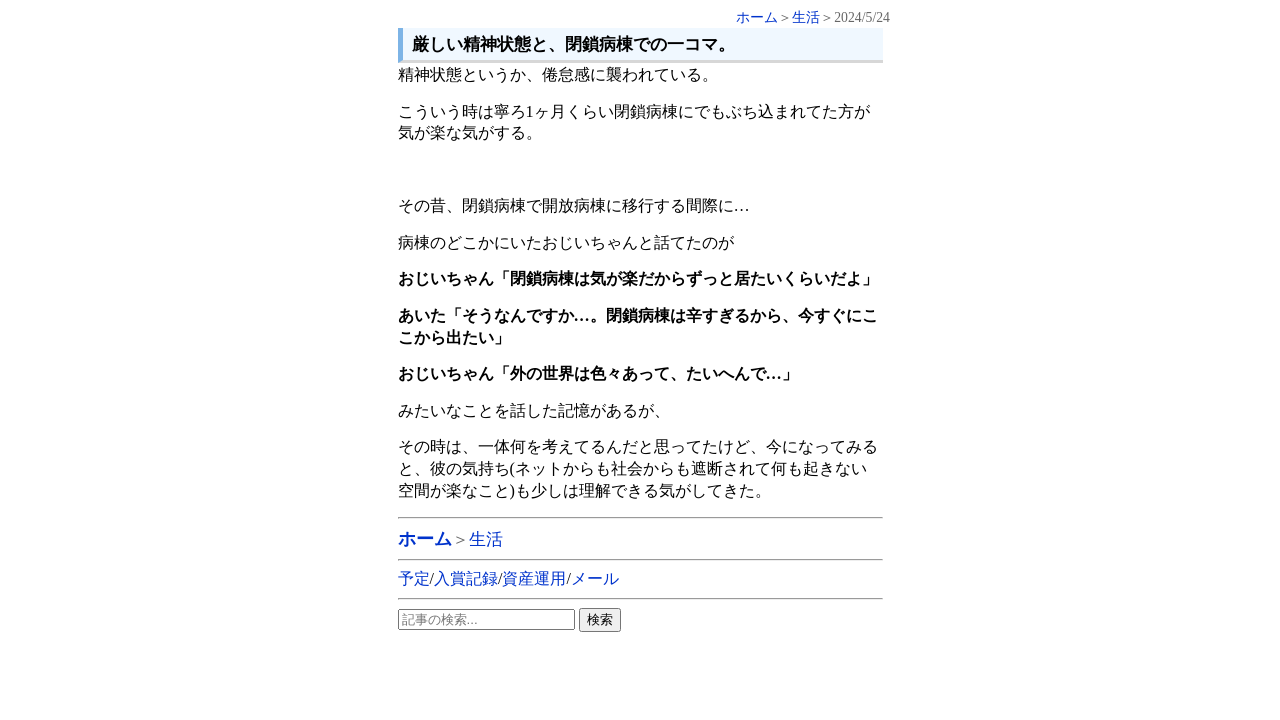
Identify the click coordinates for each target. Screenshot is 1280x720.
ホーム (757, 17)
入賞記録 (466, 578)
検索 (600, 619)
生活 (806, 17)
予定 (414, 578)
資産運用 (534, 578)
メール (595, 578)
